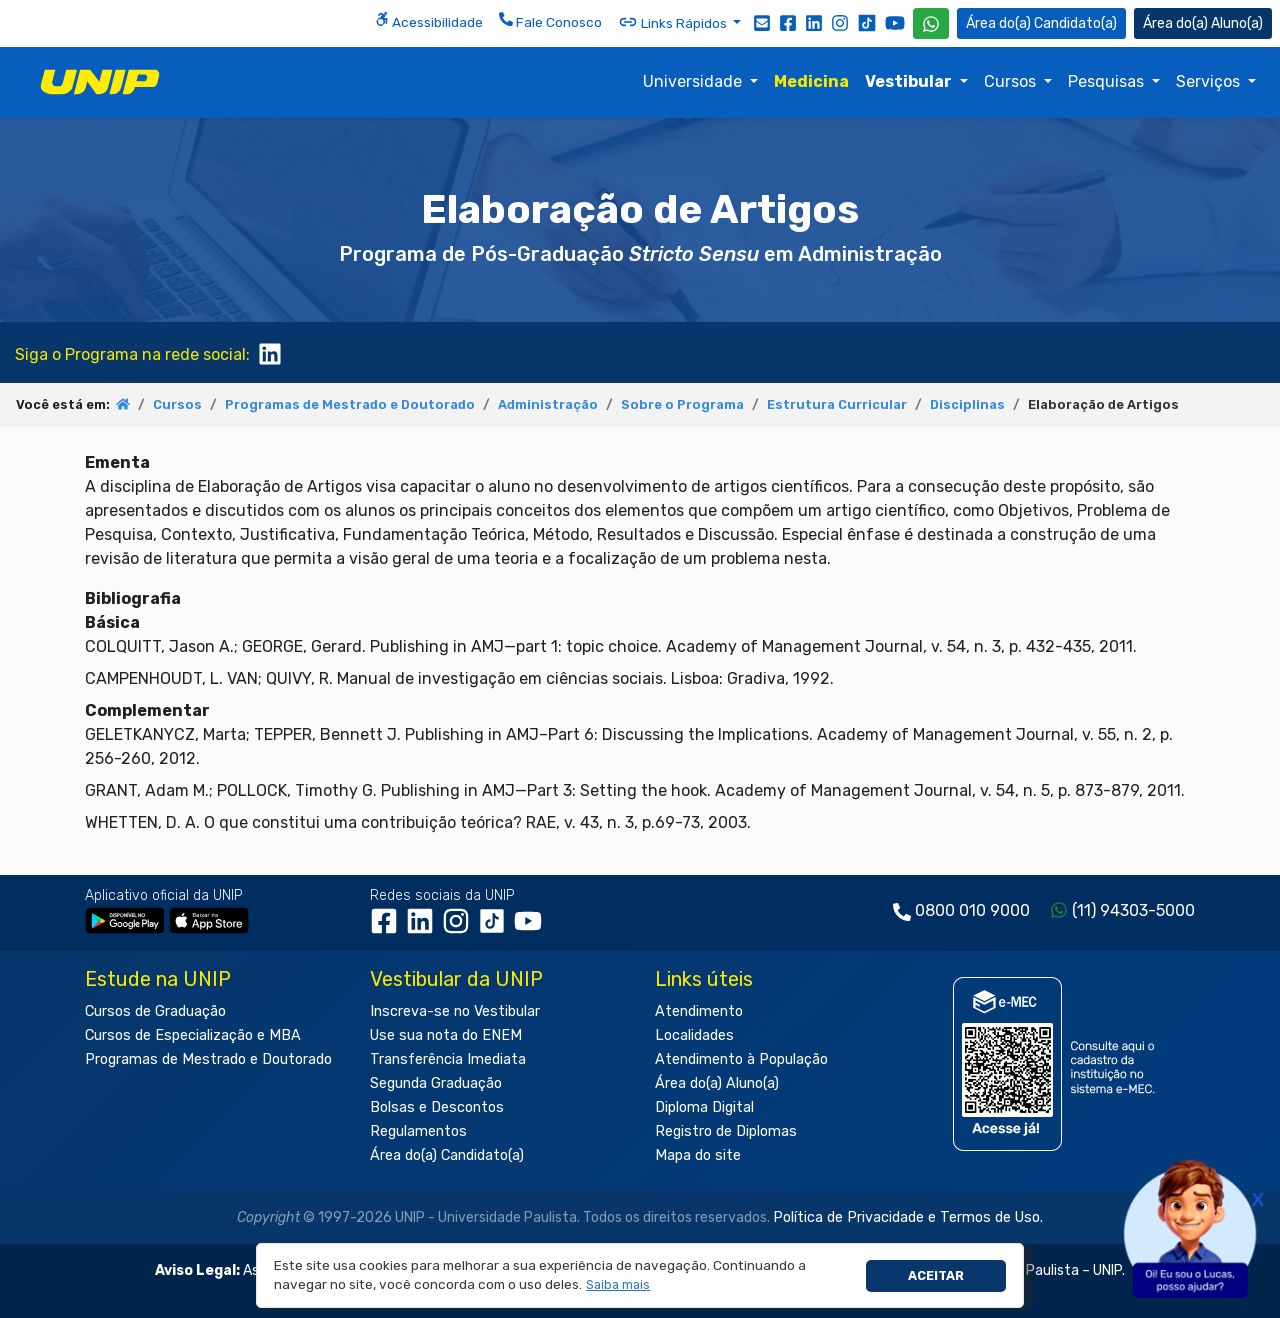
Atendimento (699, 1011)
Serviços (1210, 81)
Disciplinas (967, 404)
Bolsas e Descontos (437, 1107)
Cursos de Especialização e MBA (193, 1035)
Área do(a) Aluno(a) (717, 1083)
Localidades (694, 1035)
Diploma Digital (704, 1107)
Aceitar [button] (936, 1275)
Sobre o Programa (682, 404)
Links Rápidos (674, 22)
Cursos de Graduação (155, 1011)
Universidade (694, 81)
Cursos (1012, 81)
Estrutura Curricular (837, 404)
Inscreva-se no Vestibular (455, 1011)
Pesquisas (1108, 81)
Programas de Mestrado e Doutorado (350, 404)
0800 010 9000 (972, 910)
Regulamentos (418, 1131)
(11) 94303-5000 (1133, 910)
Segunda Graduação (436, 1083)
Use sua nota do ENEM (446, 1035)
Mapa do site (698, 1155)
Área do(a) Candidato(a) (447, 1155)
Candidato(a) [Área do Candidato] (1041, 23)
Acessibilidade (429, 21)
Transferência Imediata (448, 1059)
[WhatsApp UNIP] (931, 23)
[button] (618, 1285)
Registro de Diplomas (726, 1131)
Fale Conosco (550, 21)
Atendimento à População (741, 1059)
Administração (548, 404)
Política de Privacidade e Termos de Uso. (908, 1217)
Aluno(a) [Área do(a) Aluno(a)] (1203, 23)
